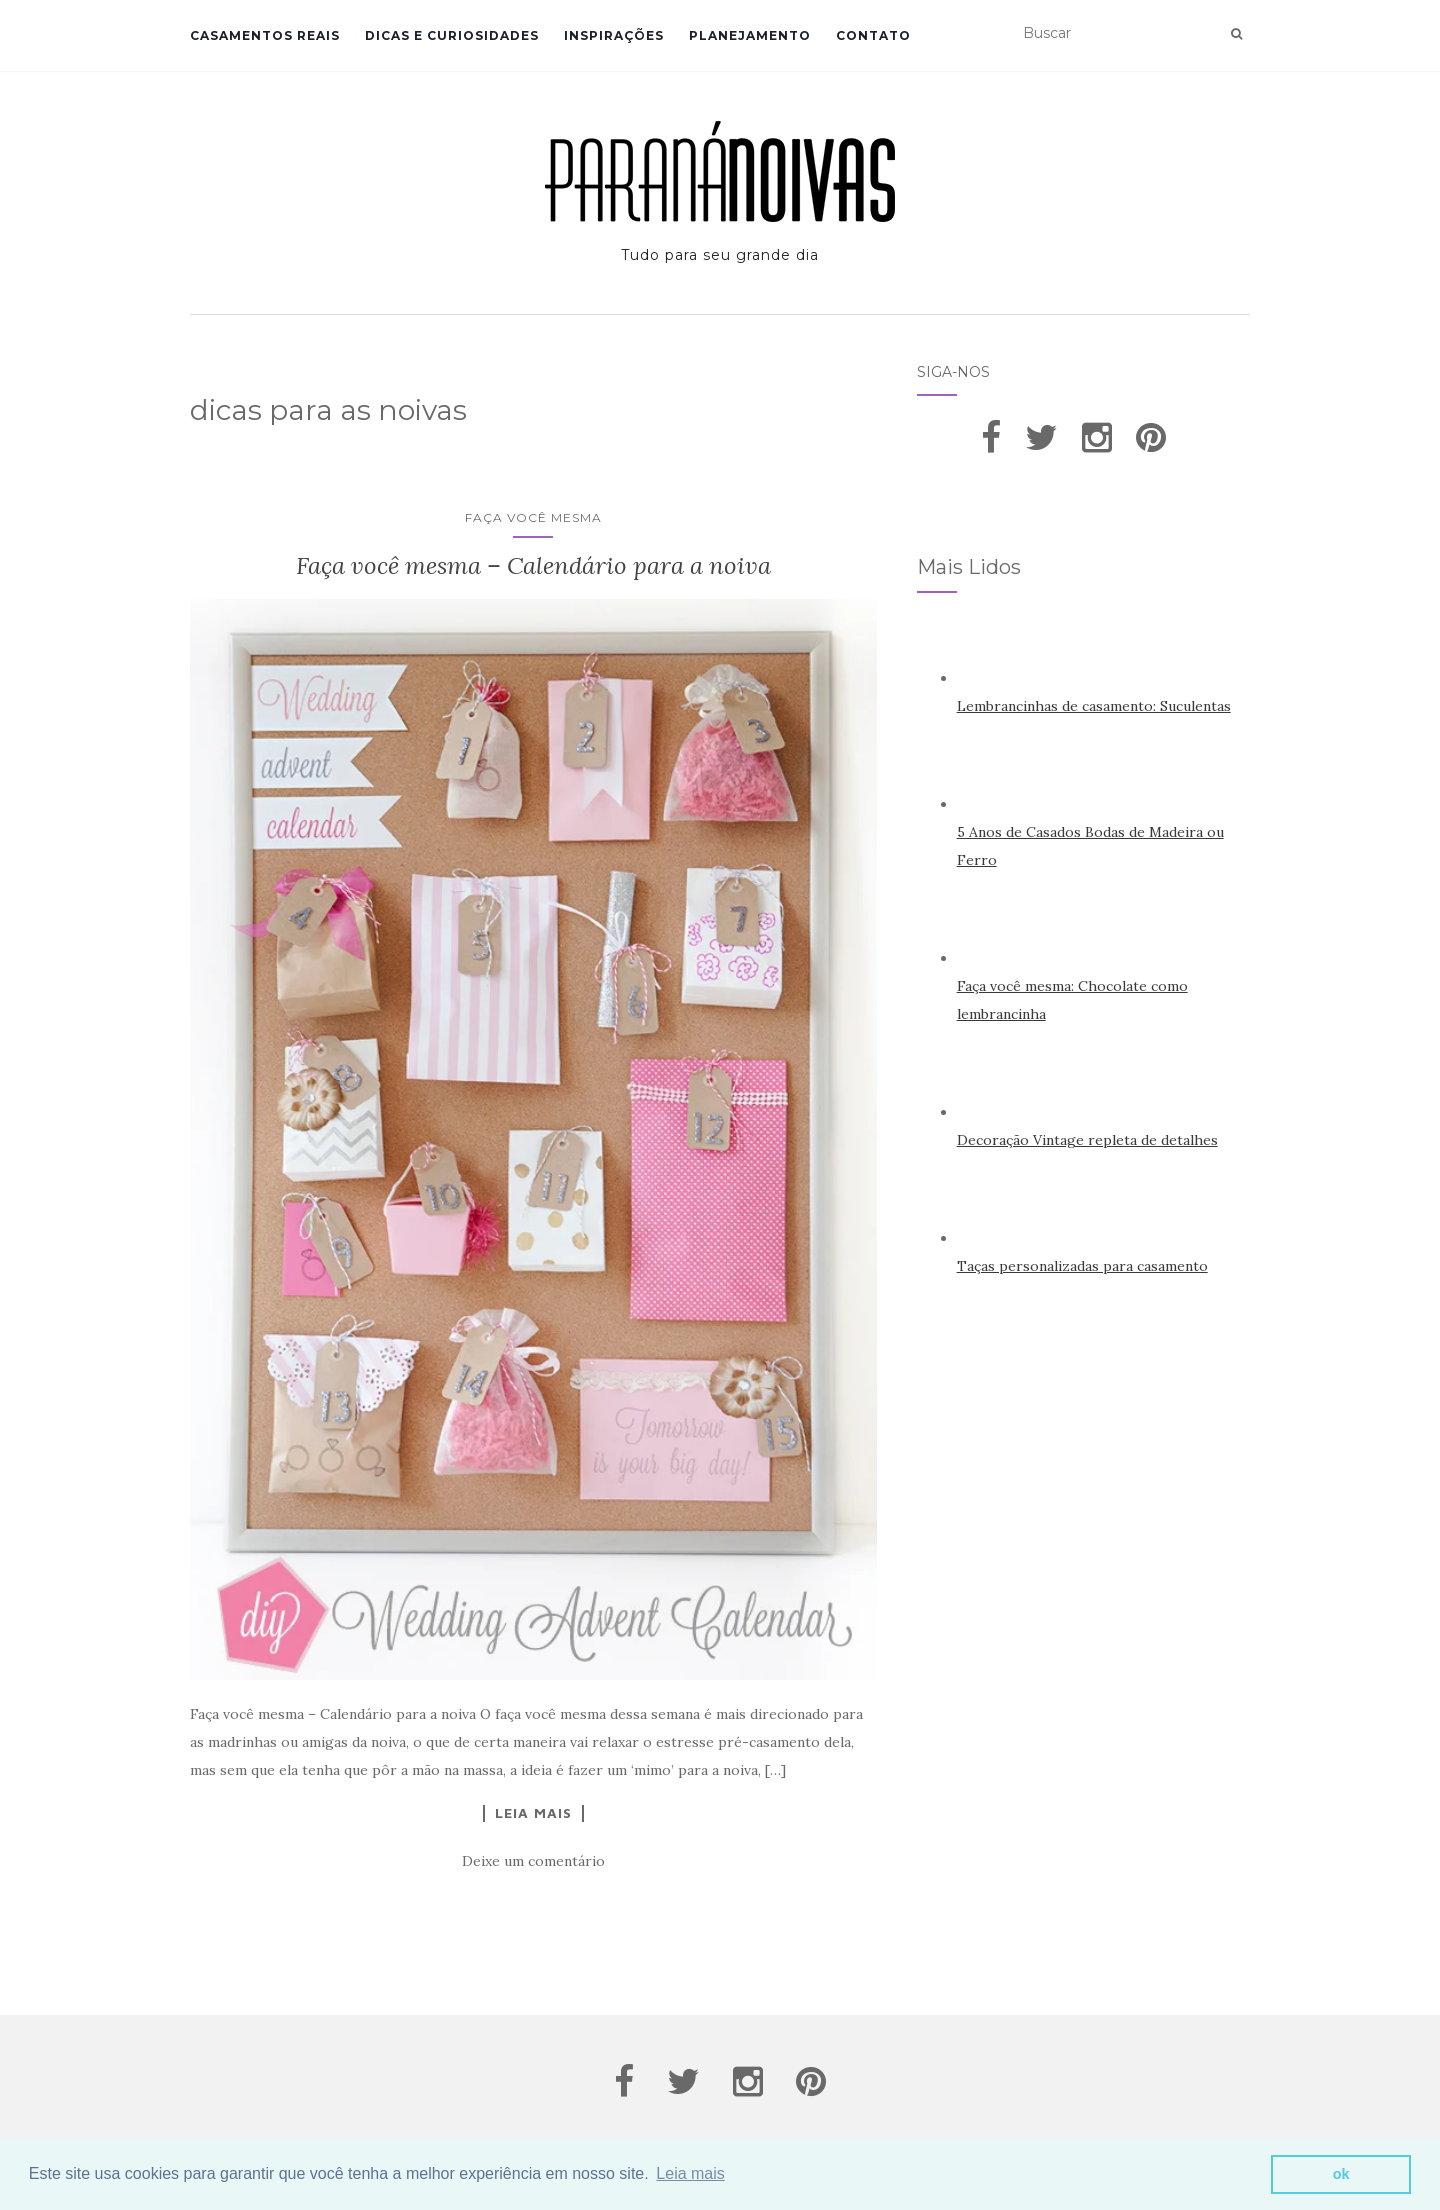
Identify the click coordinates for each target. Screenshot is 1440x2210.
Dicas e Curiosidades (452, 35)
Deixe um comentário (533, 1861)
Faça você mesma (533, 517)
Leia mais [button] (690, 2173)
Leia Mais (533, 1813)
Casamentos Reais (265, 35)
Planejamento (750, 35)
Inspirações (614, 35)
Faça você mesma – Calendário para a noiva (533, 565)
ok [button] (1341, 2174)
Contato (873, 35)
